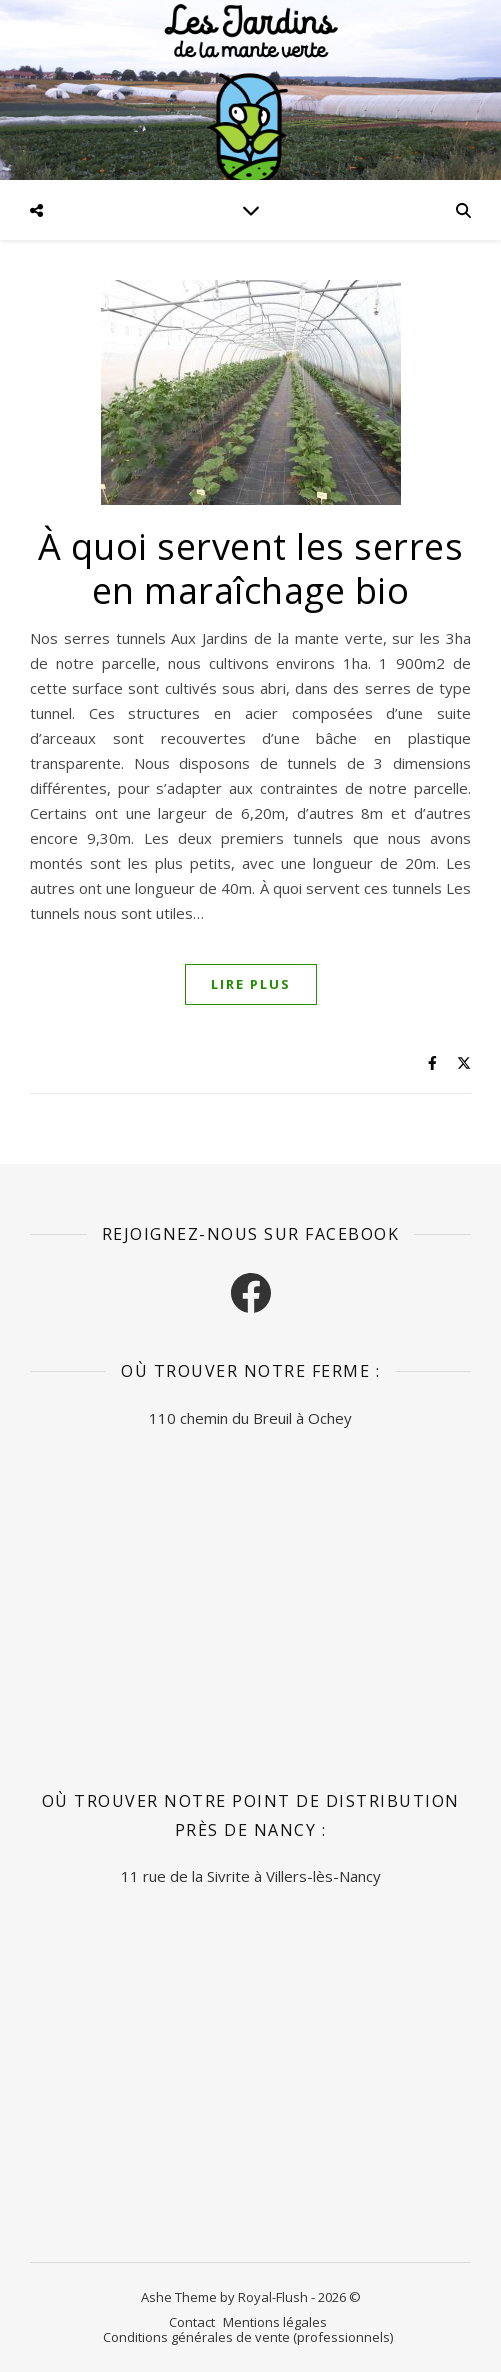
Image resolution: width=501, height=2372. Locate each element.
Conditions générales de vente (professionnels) (248, 2337)
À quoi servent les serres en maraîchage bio (251, 568)
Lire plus (251, 984)
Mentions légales (275, 2322)
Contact (192, 2322)
